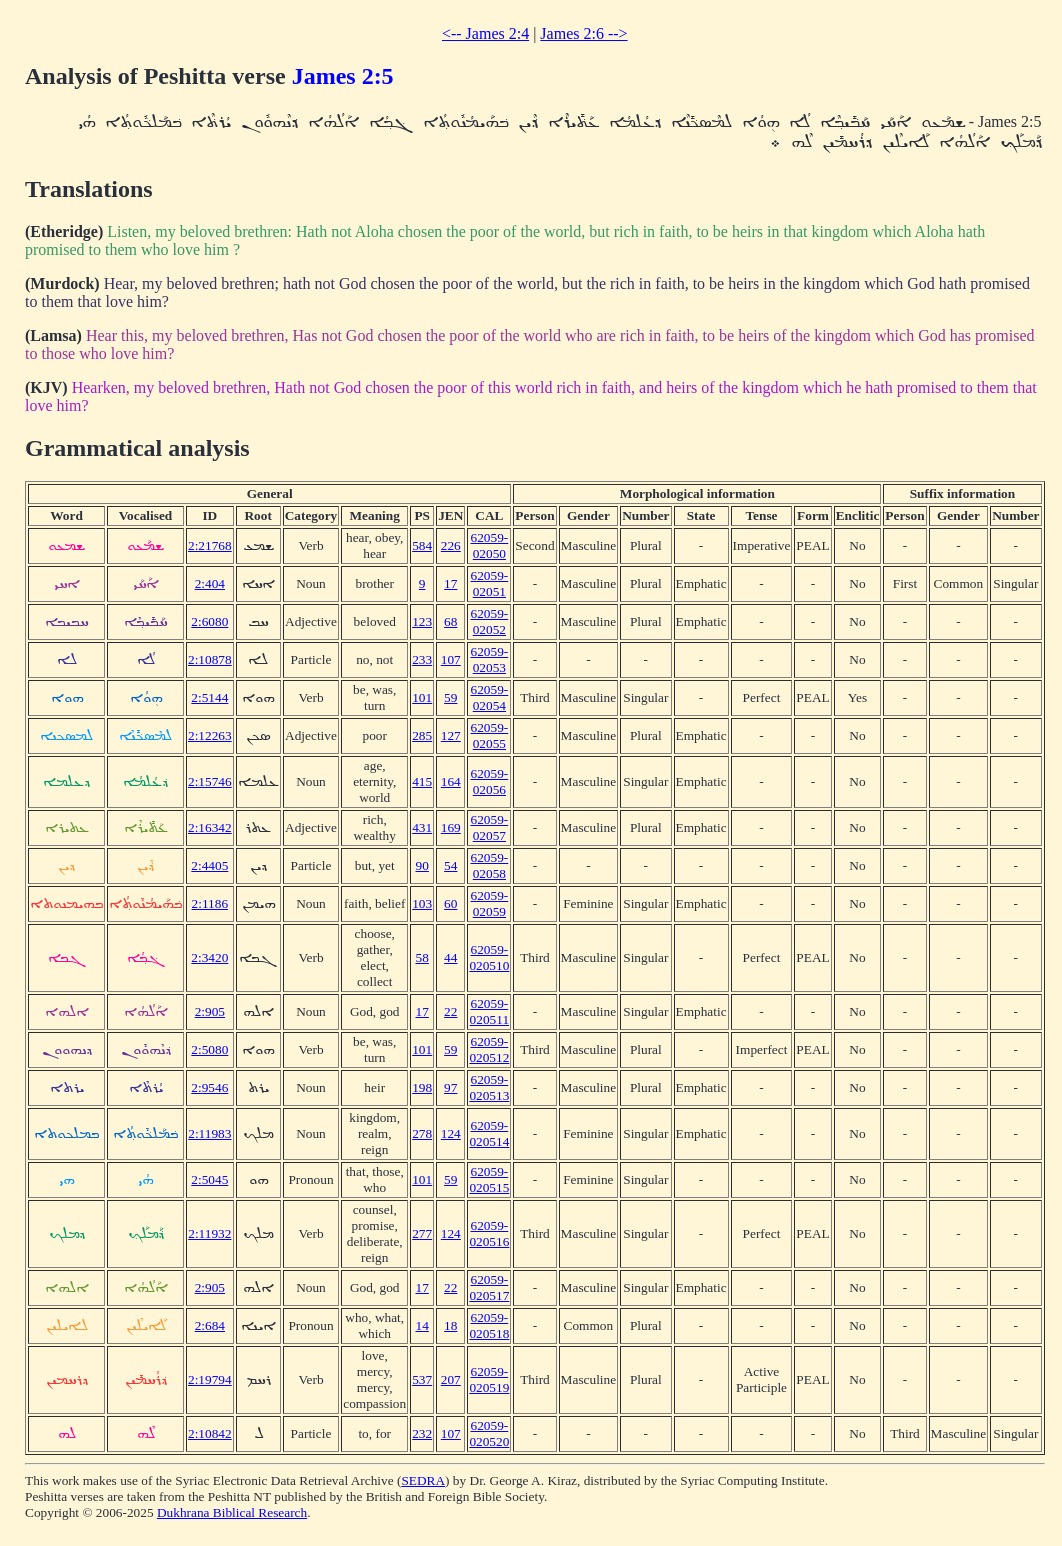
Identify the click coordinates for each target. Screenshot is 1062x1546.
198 (422, 1087)
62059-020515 (489, 1179)
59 (450, 697)
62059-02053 (489, 659)
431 (422, 827)
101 (422, 697)
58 (422, 957)
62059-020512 (489, 1049)
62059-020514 (489, 1133)
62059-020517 (489, 1287)
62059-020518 (489, 1325)
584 (422, 545)
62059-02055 (489, 735)
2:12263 (210, 735)
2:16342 (210, 827)
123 (422, 621)
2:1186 (210, 903)
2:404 (210, 583)
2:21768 (210, 545)
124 (451, 1133)
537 (422, 1379)
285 (422, 735)
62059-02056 (489, 781)
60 (450, 903)
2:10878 (210, 659)
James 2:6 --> (583, 33)
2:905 (210, 1011)
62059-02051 (489, 583)
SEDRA (423, 1480)
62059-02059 (489, 903)
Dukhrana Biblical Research (232, 1512)
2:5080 (209, 1049)
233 (422, 659)
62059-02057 (489, 827)
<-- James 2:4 (485, 33)
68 (450, 621)
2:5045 (209, 1179)
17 (450, 583)
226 (451, 545)
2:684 (210, 1325)
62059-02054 (489, 697)
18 (450, 1325)
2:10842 (210, 1433)
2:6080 (209, 621)
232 (422, 1433)
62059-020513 (489, 1087)
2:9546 (209, 1087)
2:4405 (209, 865)
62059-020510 (489, 957)
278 (422, 1133)
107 (451, 659)
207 (451, 1379)
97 (450, 1087)
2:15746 (210, 781)
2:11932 (209, 1233)
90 (422, 865)
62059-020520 (489, 1433)
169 (451, 827)
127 (451, 735)
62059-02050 (489, 545)
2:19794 (210, 1379)
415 (422, 781)
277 (422, 1233)
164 (451, 781)
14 (422, 1325)
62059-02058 (489, 865)
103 (422, 903)
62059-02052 (489, 621)
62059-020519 (489, 1379)
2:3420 (209, 957)
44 (450, 957)
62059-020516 (489, 1233)
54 (450, 865)
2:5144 (209, 697)
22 (450, 1011)
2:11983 (209, 1133)
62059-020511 (490, 1011)
